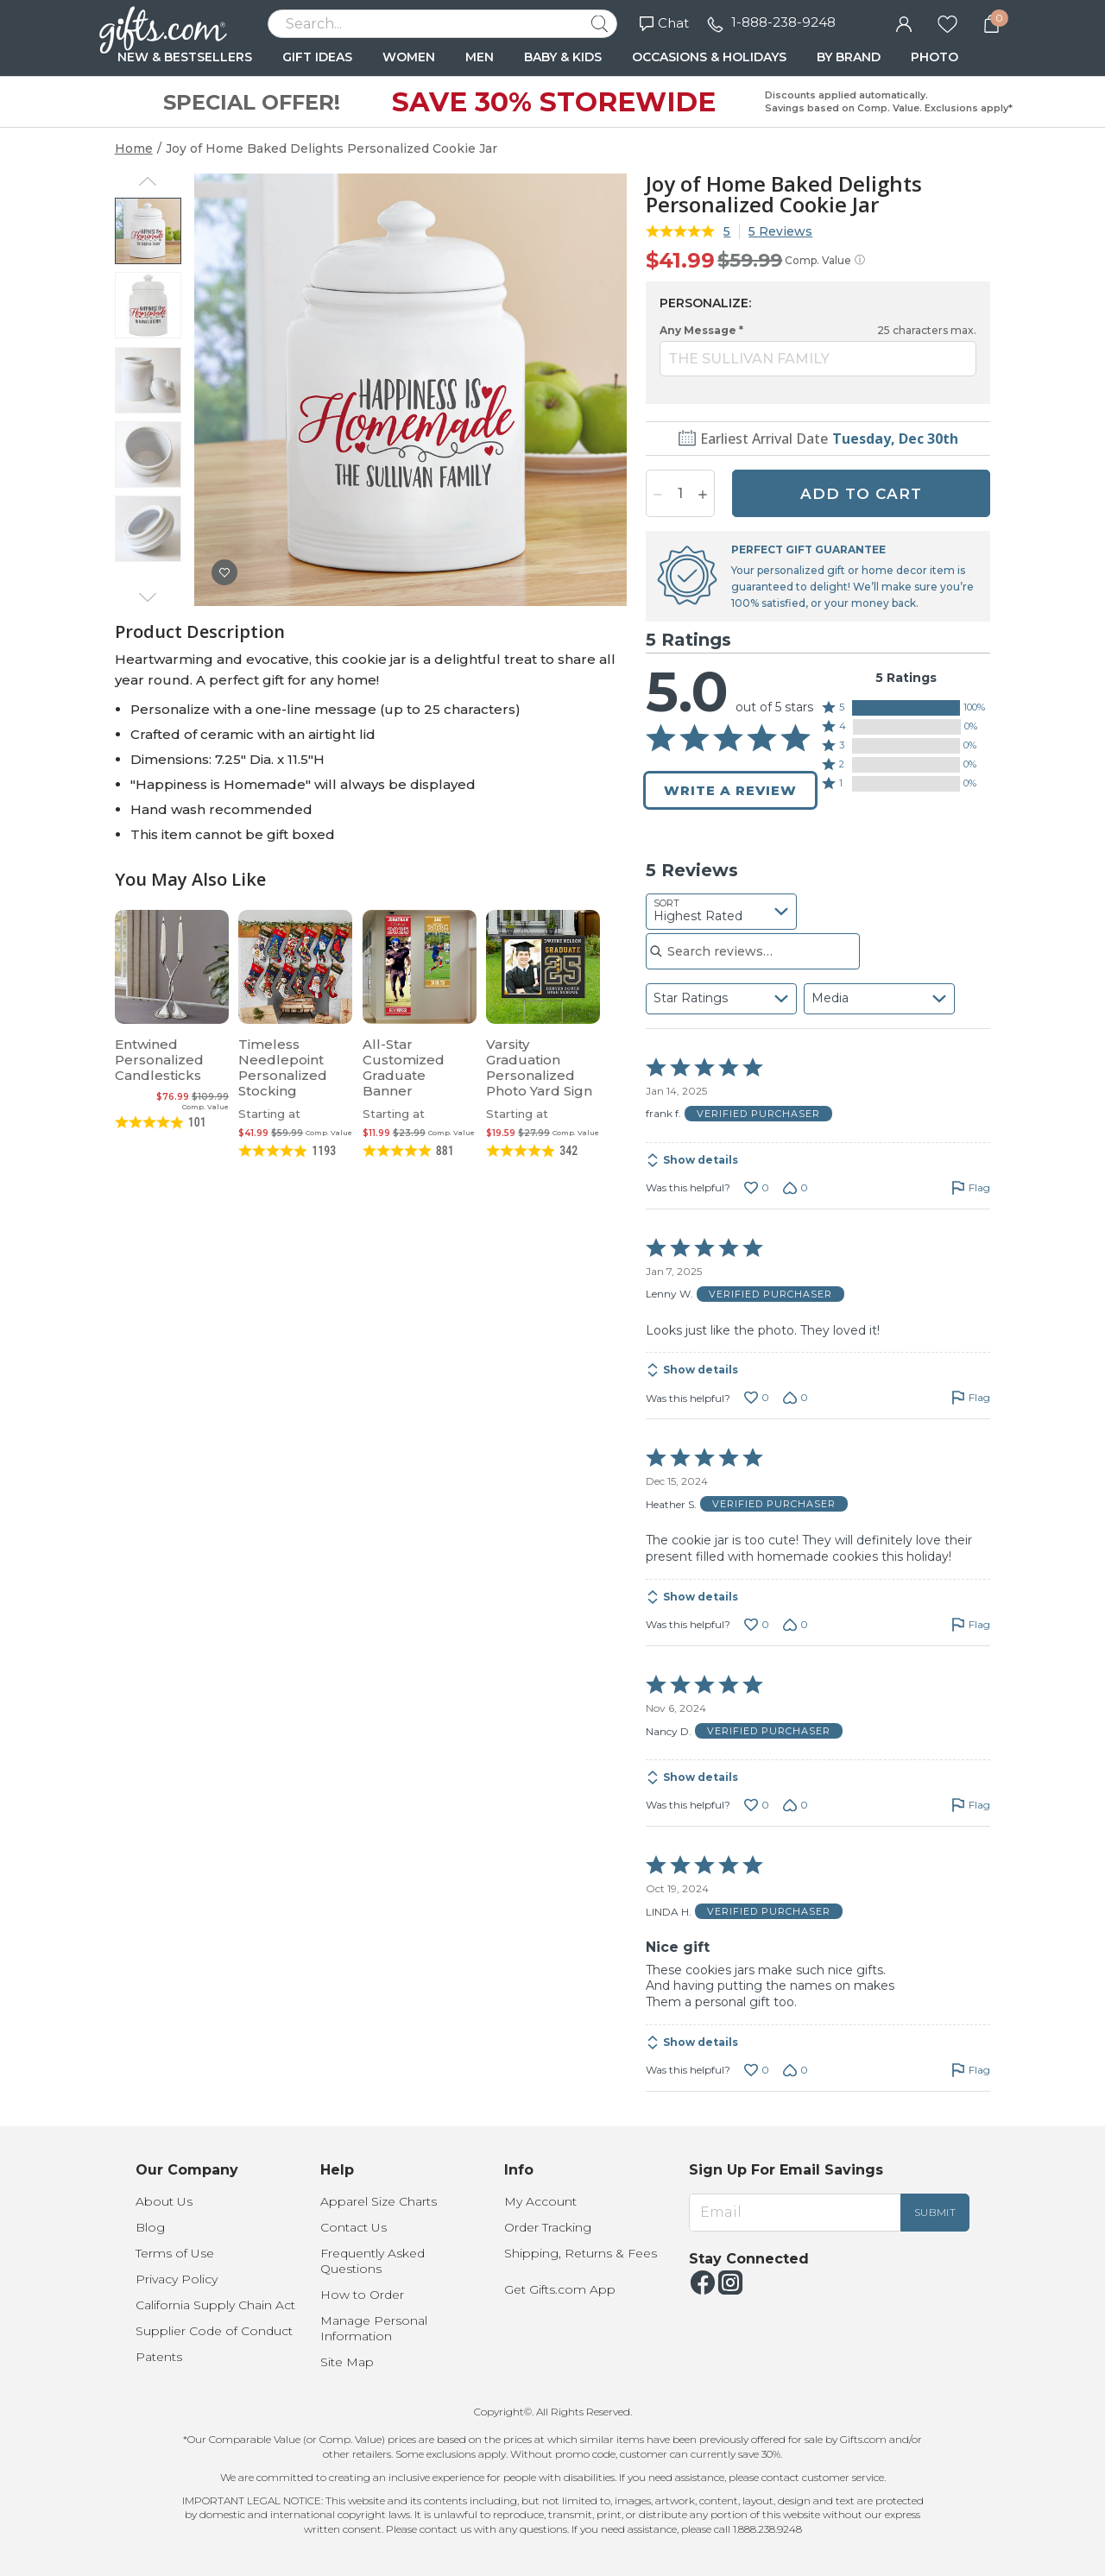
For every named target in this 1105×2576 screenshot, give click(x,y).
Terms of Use (175, 2253)
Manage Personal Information (373, 2328)
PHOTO (934, 57)
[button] (906, 708)
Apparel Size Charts (378, 2201)
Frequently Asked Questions (372, 2260)
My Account (540, 2201)
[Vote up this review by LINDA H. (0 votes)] (756, 2070)
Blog (150, 2227)
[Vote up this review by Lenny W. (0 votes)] (756, 1397)
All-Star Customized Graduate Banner (404, 1067)
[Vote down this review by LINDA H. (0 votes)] (795, 2070)
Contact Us (353, 2227)
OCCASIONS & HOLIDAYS (709, 57)
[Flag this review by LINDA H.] (970, 2070)
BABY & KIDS (563, 57)
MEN (479, 57)
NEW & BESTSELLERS (184, 57)
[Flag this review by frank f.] (970, 1188)
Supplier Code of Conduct (214, 2331)
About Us (164, 2201)
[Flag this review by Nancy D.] (970, 1805)
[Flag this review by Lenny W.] (970, 1397)
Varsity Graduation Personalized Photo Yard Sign (539, 1067)
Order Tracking (547, 2227)
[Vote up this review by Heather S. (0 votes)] (756, 1624)
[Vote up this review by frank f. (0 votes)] (756, 1188)
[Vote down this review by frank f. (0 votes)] (795, 1188)
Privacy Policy (177, 2279)
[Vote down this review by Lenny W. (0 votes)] (795, 1397)
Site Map (347, 2362)
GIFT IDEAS (317, 57)
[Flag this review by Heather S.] (970, 1624)
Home (134, 148)
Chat (664, 23)
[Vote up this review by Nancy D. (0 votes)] (756, 1805)
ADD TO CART (861, 493)
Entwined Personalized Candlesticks (159, 1059)
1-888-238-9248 (783, 22)
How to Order (362, 2294)
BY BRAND (849, 57)
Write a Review (730, 790)
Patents (159, 2356)
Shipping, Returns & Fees (580, 2253)
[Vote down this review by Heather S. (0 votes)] (795, 1624)
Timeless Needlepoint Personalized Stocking (282, 1067)
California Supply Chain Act (215, 2305)
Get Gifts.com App (560, 2289)
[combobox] (721, 911)
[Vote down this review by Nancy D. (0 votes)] (795, 1805)
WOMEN (408, 57)
